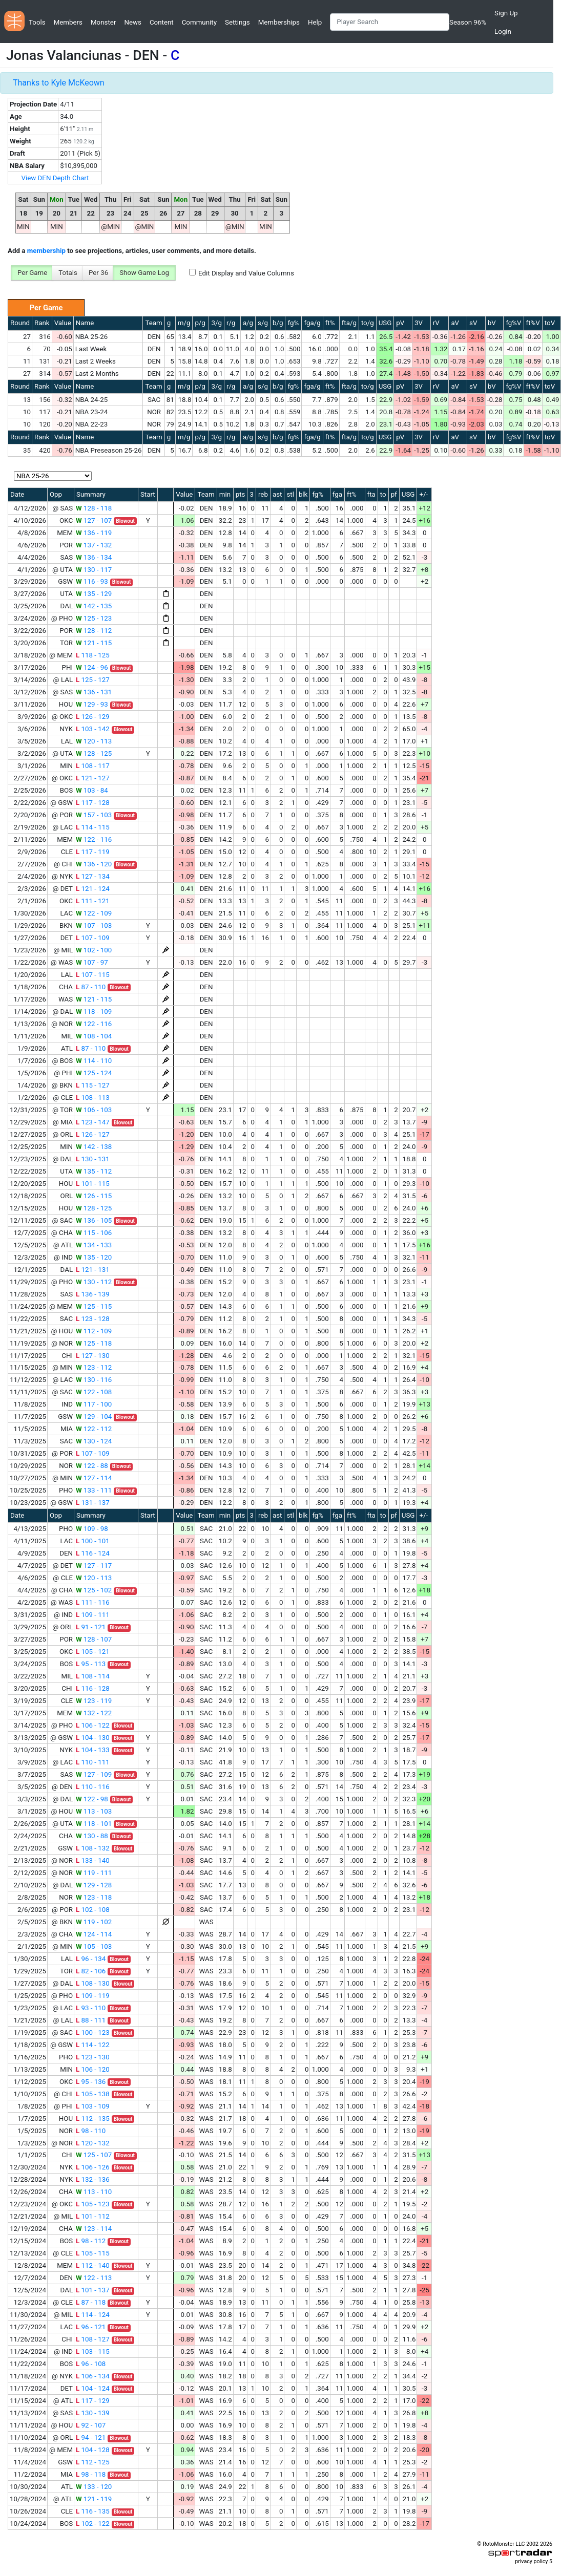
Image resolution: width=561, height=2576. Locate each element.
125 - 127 (93, 680)
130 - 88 (92, 1836)
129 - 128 (94, 1885)
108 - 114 (93, 1676)
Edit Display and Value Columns (246, 273)
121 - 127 (93, 778)
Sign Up (505, 13)
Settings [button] (237, 22)
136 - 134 (94, 557)
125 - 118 (94, 1343)
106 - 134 (93, 2376)
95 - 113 (91, 1664)
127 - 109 (94, 1774)
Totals (67, 272)
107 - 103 (94, 925)
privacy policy (531, 2561)
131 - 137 (93, 1502)
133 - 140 (93, 1860)
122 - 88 (92, 1466)
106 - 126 (93, 2167)
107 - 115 (93, 974)
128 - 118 (94, 508)
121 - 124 (93, 888)
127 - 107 (94, 520)
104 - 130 (93, 1737)
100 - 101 (93, 1541)
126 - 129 (93, 716)
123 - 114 (94, 2228)
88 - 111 (91, 2020)
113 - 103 (94, 1811)
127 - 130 (93, 1355)
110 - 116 (93, 1787)
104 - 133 (93, 1750)
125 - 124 (94, 1073)
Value (62, 323)
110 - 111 (93, 1762)
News (132, 22)
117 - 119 (93, 852)
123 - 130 (93, 2057)
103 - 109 (93, 2106)
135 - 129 (94, 594)
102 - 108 (93, 1909)
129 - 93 (92, 704)
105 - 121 (93, 1651)
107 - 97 (92, 962)
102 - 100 (94, 950)
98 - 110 (91, 2131)
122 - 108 (94, 1392)
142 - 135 (94, 606)
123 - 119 (94, 1701)
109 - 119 (93, 1995)
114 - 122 (93, 2045)
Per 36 (98, 272)
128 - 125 (94, 753)
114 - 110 (94, 1061)
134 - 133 (94, 1245)
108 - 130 (93, 1983)
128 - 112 (94, 630)
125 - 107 (94, 2155)
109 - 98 (92, 1528)
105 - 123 (93, 2204)
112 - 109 (94, 1331)
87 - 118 (91, 2302)
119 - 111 (94, 1873)
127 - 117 (94, 1565)
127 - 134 (93, 876)
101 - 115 (93, 1183)
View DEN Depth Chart (55, 178)
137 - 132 (94, 545)
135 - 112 (94, 1171)
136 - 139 (93, 1294)
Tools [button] (37, 22)
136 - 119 (94, 533)
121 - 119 (94, 2499)
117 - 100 (94, 1404)
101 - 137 (93, 2290)
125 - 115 (94, 1306)
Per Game (32, 272)
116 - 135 (93, 2511)
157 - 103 (94, 815)
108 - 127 (93, 2339)
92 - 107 (91, 2425)
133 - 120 (94, 2486)
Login (502, 31)
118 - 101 (94, 1823)
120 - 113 (94, 741)
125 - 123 (94, 618)
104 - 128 (93, 2450)
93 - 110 (91, 2008)
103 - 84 (92, 790)
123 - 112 (94, 1367)
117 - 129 (93, 2400)
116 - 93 (92, 581)
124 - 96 (92, 667)
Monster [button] (103, 22)
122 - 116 (94, 839)
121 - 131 (93, 1269)
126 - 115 (94, 1196)
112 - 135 (93, 2118)
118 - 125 (93, 655)
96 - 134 (91, 1959)
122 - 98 (92, 1799)
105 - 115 (93, 2253)
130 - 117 (94, 569)
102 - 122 (93, 2523)
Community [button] (199, 22)
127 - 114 (94, 1478)
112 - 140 (93, 2265)
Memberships (279, 22)
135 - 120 (94, 1257)
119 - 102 (94, 1922)
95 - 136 (91, 2081)
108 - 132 (93, 1848)
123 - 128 (93, 1319)
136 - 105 (94, 1220)
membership (46, 250)
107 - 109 (93, 938)
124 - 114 (94, 1934)
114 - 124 (93, 2314)
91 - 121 (91, 1627)
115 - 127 (93, 1085)
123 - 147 (93, 1122)
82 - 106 (91, 1971)
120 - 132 (93, 2143)
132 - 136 (93, 2179)
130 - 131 (93, 1159)
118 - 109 (94, 1011)
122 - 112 (94, 1429)
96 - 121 (91, 2327)
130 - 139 (93, 2413)
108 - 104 (94, 1036)
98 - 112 (91, 2241)
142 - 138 (94, 1147)
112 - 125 (93, 2462)
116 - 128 (93, 1688)
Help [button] (315, 22)
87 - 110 (91, 987)
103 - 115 (93, 2351)
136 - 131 (94, 692)
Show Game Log (144, 272)
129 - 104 (94, 1416)
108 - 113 (93, 1097)
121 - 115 (94, 643)
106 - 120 (93, 2069)
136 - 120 (94, 864)
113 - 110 (94, 2192)
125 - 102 (94, 1590)
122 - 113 (94, 2278)
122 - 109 (94, 913)
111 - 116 (93, 1602)
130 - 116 (94, 1379)
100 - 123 (93, 2032)
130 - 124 (94, 1441)
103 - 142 (93, 729)
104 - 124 (93, 2388)
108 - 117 (93, 766)
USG (385, 323)
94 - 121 (91, 2437)
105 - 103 (94, 1946)
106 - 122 (93, 1725)
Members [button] (68, 22)
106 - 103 (94, 1110)
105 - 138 (93, 2094)
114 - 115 (93, 827)
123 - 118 (94, 1897)
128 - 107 (94, 1639)
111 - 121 (93, 901)
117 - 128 (93, 802)
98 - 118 (91, 2474)
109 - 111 (93, 1615)
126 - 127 (93, 1134)
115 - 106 (94, 1233)
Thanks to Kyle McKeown (59, 83)
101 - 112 (93, 2216)
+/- (423, 494)
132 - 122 (94, 1713)
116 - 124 (93, 1553)
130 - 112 (94, 1282)
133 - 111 (94, 1490)
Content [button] (162, 22)
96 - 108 (91, 2364)
